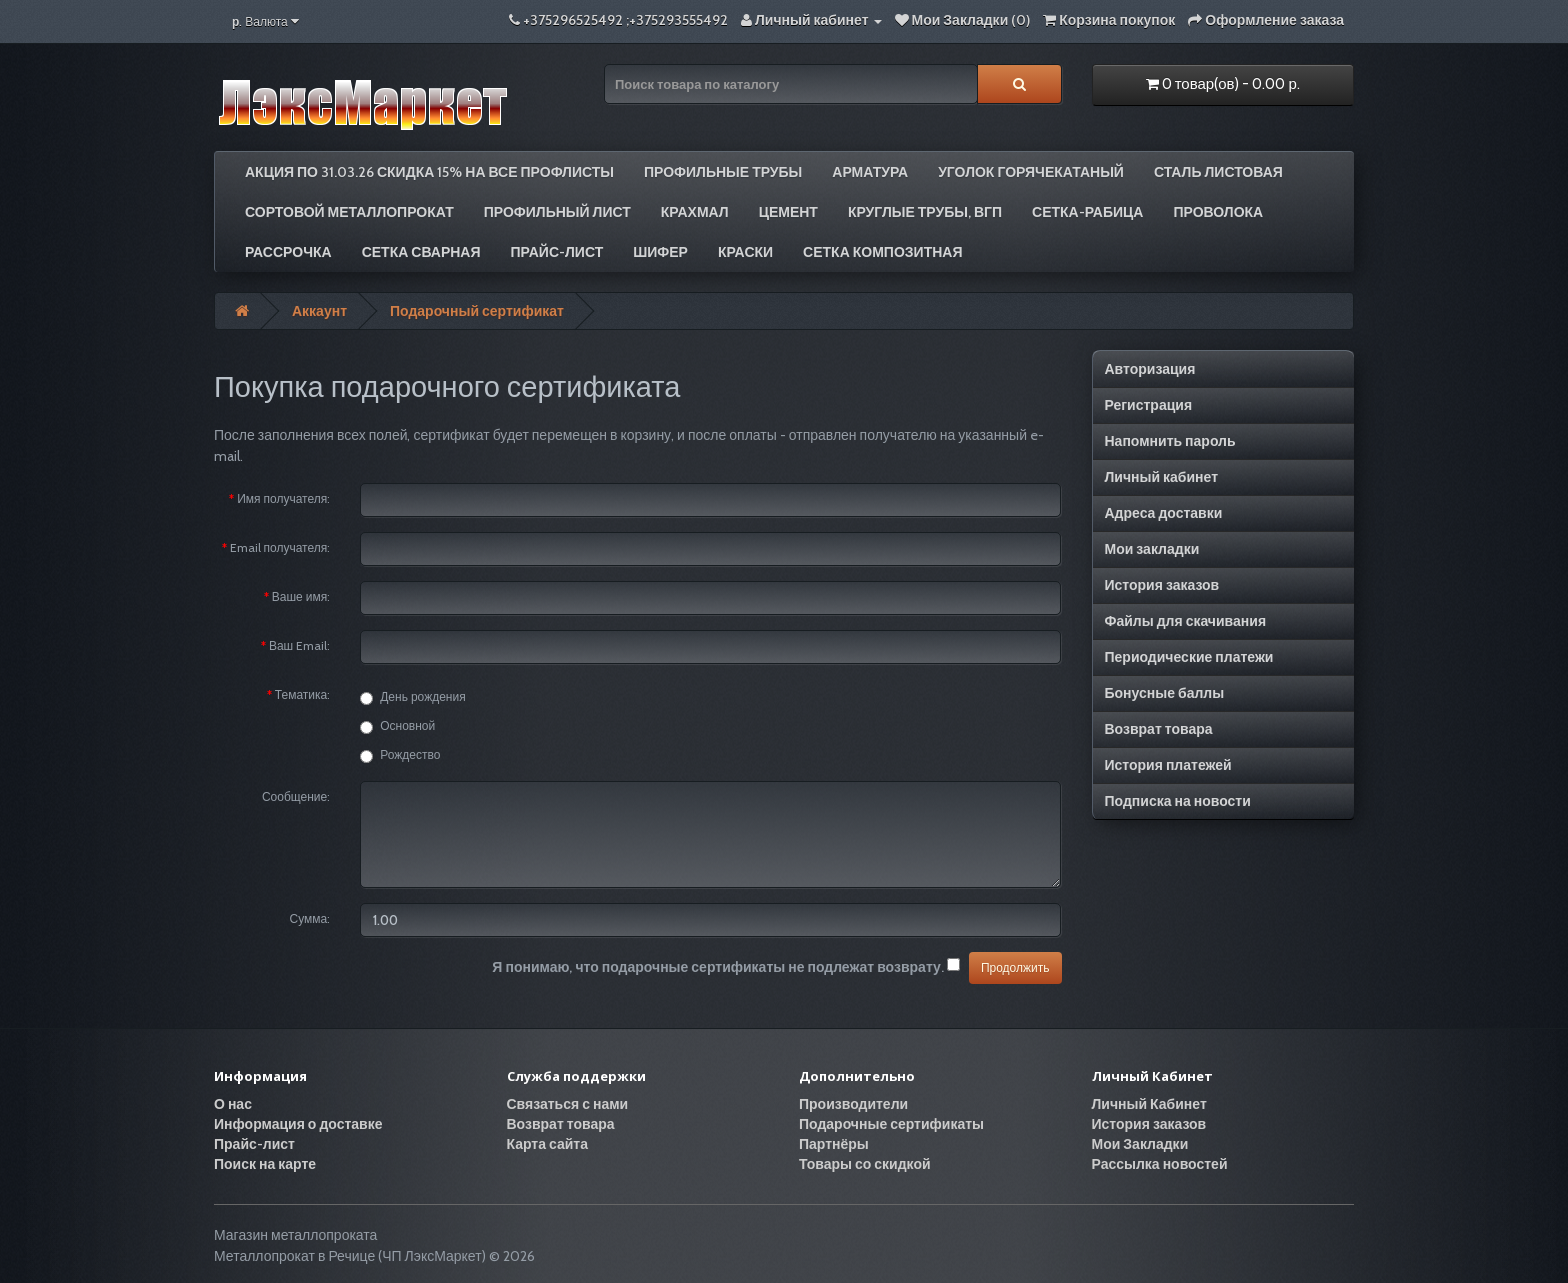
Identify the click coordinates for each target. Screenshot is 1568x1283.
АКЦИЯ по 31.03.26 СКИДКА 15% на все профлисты (429, 172)
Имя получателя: (283, 498)
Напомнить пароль (1170, 441)
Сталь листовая (1218, 172)
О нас (233, 1104)
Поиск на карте (265, 1164)
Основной (397, 726)
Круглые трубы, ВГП (925, 212)
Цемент (788, 212)
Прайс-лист (557, 252)
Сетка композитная (882, 252)
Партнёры (834, 1144)
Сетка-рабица (1087, 212)
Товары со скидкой (865, 1164)
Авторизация (1150, 369)
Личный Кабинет (1149, 1104)
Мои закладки (1152, 549)
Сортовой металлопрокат (349, 212)
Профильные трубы (723, 172)
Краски (745, 252)
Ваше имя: (301, 596)
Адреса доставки (1164, 513)
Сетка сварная (421, 252)
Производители (853, 1104)
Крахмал (695, 212)
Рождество (400, 755)
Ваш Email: (299, 645)
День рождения (412, 697)
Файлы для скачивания (1186, 621)
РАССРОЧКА (288, 252)
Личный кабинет (1162, 477)
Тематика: (302, 694)
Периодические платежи (1189, 657)
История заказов (1162, 585)
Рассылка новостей (1160, 1164)
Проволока (1218, 212)
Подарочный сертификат (477, 311)
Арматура (870, 172)
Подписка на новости (1178, 801)
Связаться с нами (568, 1104)
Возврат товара (1159, 729)
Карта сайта (548, 1144)
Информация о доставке (298, 1124)
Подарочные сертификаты (891, 1124)
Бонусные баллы (1165, 693)
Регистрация (1149, 405)
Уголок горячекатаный (1031, 172)
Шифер (660, 252)
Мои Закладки (1140, 1144)
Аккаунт (319, 311)
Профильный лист (557, 212)
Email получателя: (280, 547)
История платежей (1168, 765)
